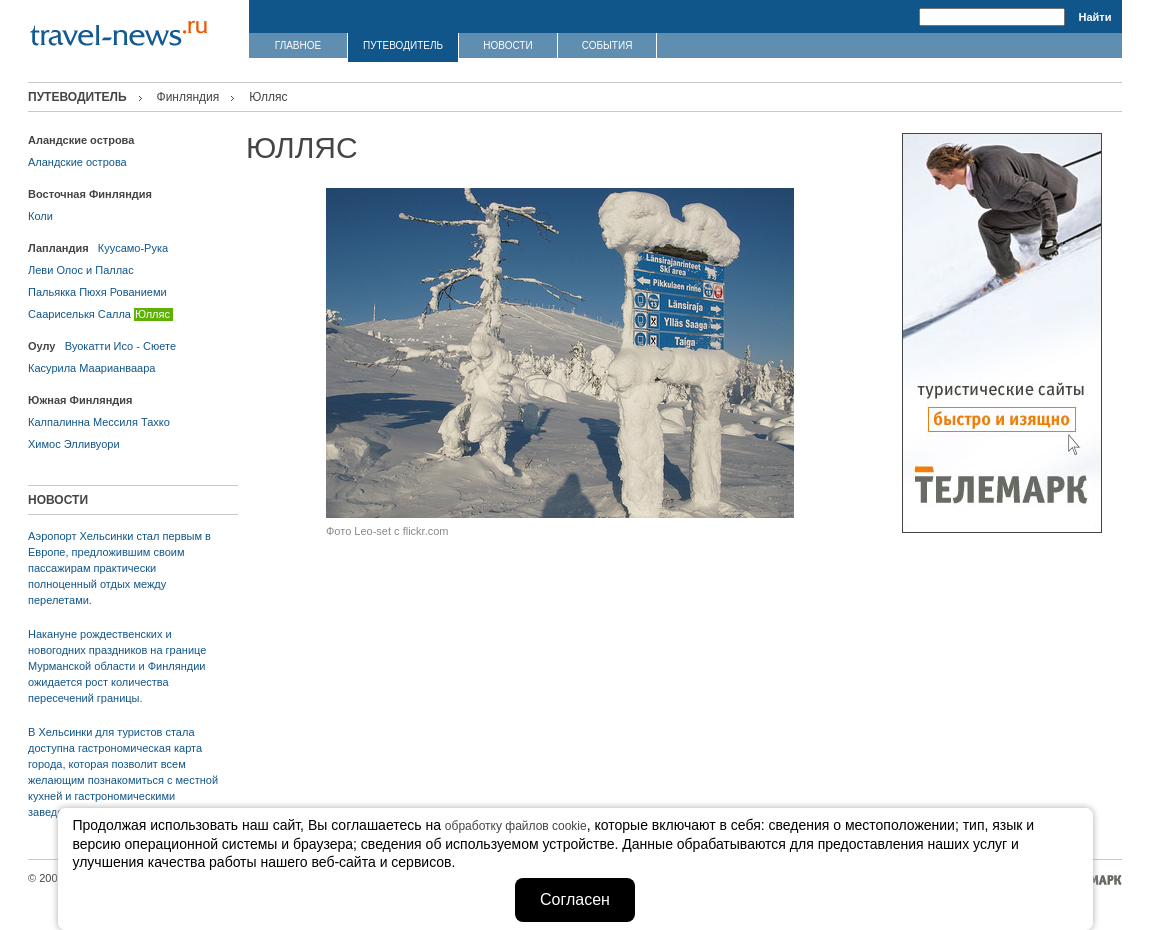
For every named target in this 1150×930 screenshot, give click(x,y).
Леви (40, 270)
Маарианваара (117, 368)
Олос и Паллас (94, 270)
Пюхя (93, 292)
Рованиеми (138, 292)
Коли (40, 216)
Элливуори (92, 444)
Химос (44, 444)
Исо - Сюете (145, 346)
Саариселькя (61, 314)
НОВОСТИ (507, 45)
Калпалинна (59, 422)
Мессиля (115, 422)
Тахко (155, 422)
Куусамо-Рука (133, 248)
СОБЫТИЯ (607, 45)
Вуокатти (88, 346)
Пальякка (52, 292)
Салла (114, 314)
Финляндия (188, 97)
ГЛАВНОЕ (298, 45)
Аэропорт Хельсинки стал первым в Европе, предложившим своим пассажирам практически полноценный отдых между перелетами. (119, 568)
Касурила (52, 368)
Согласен (575, 899)
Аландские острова (77, 162)
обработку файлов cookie (516, 826)
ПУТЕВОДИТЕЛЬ (403, 45)
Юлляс (152, 314)
